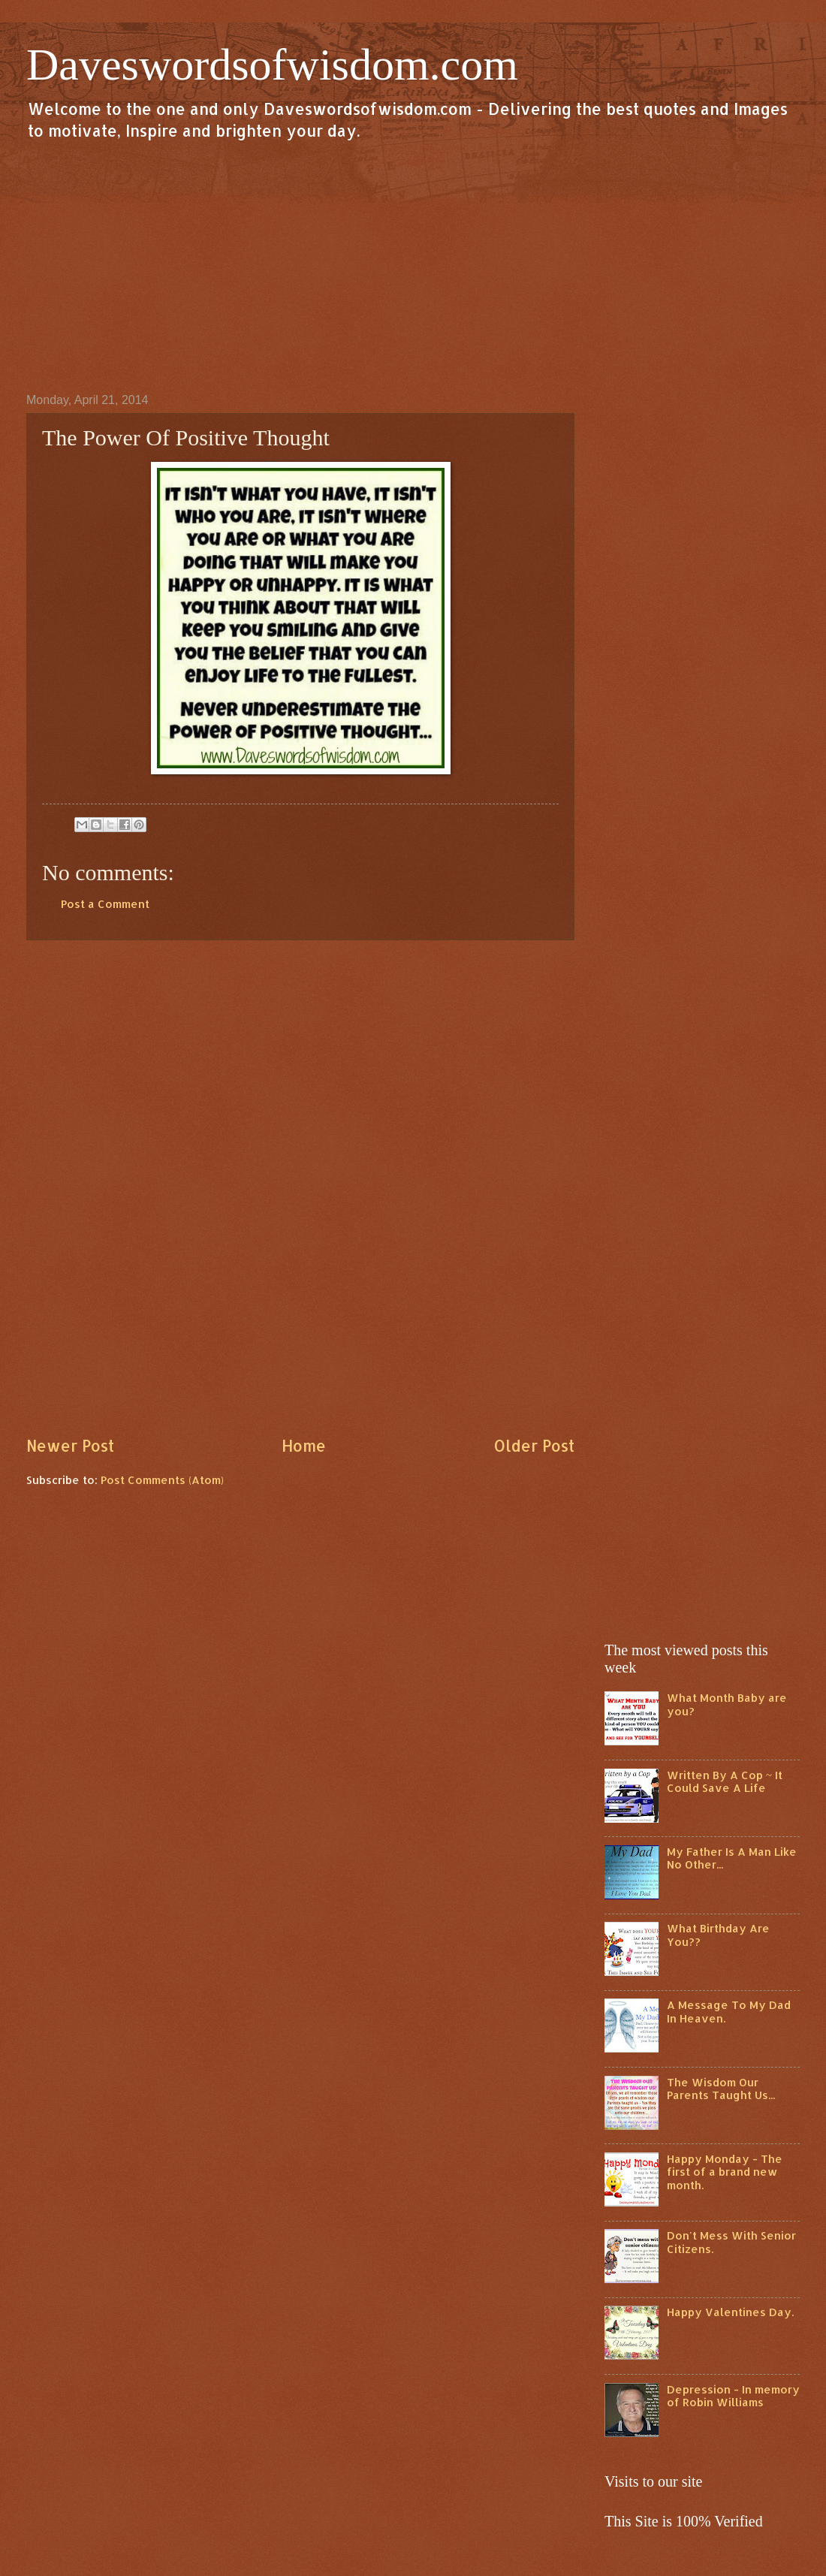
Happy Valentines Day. (730, 2312)
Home (304, 1445)
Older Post (533, 1445)
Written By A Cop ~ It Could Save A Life (724, 1782)
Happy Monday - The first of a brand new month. (724, 2172)
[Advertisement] (413, 266)
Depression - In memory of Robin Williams (733, 2396)
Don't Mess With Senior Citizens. (731, 2242)
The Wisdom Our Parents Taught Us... (721, 2089)
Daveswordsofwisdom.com (272, 64)
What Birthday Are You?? (718, 1935)
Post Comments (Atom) (162, 1480)
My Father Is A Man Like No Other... (732, 1858)
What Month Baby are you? (727, 1704)
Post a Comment (105, 904)
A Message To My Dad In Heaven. (729, 2012)
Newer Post (70, 1445)
